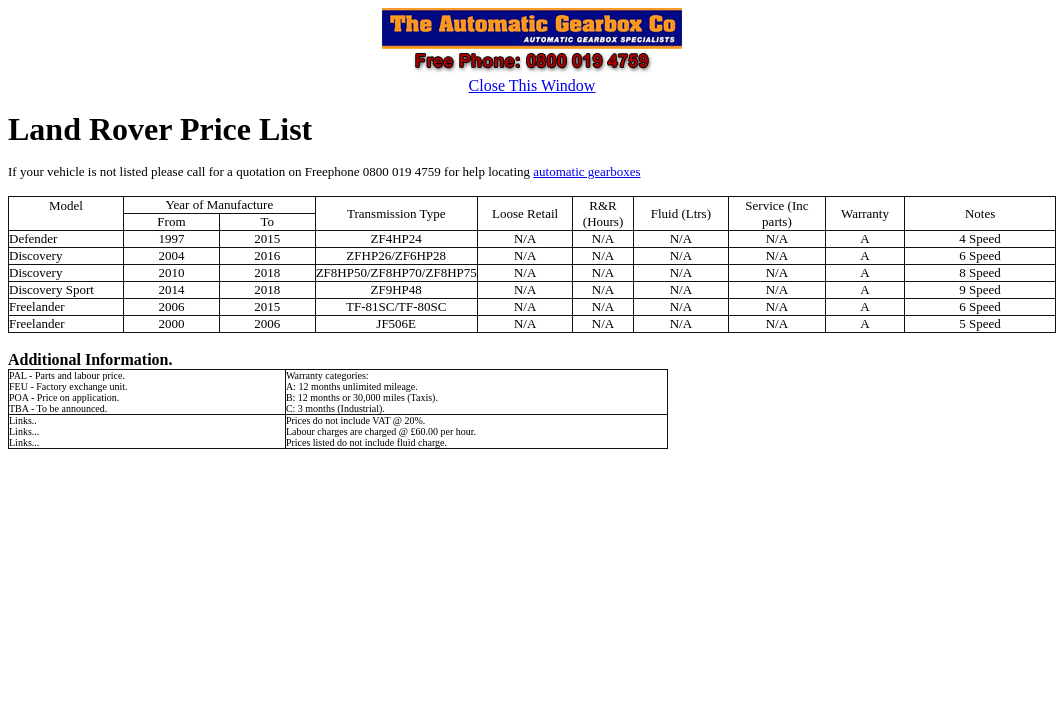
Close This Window (532, 85)
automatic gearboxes (586, 171)
